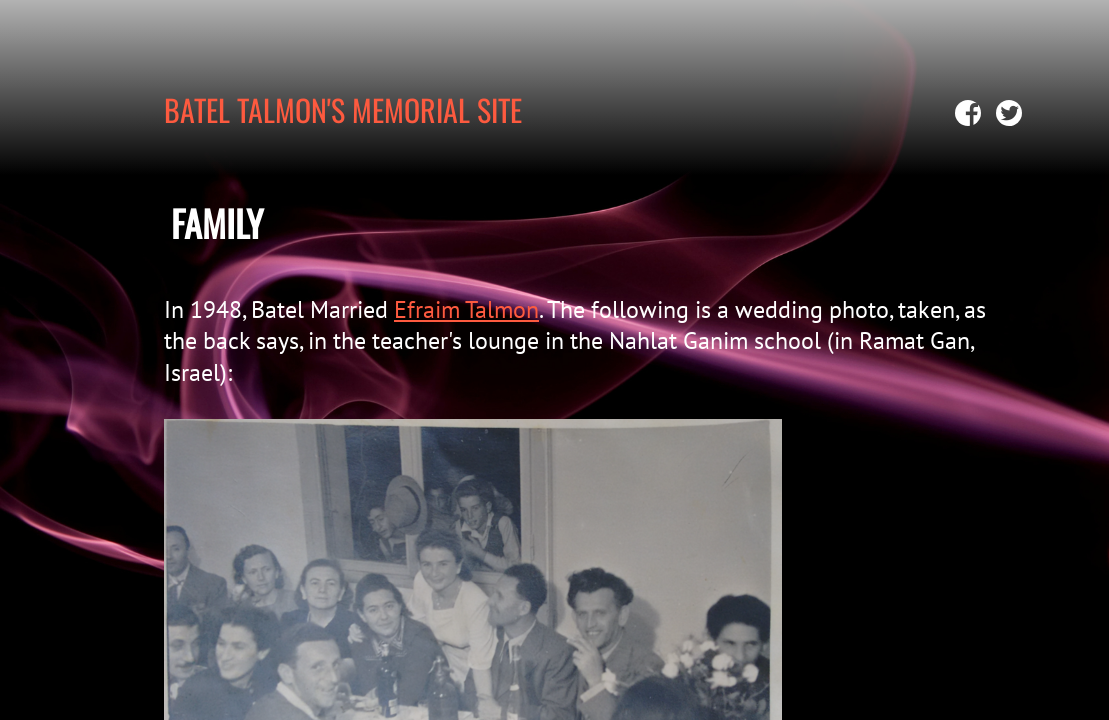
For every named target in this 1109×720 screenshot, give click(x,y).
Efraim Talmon (466, 309)
